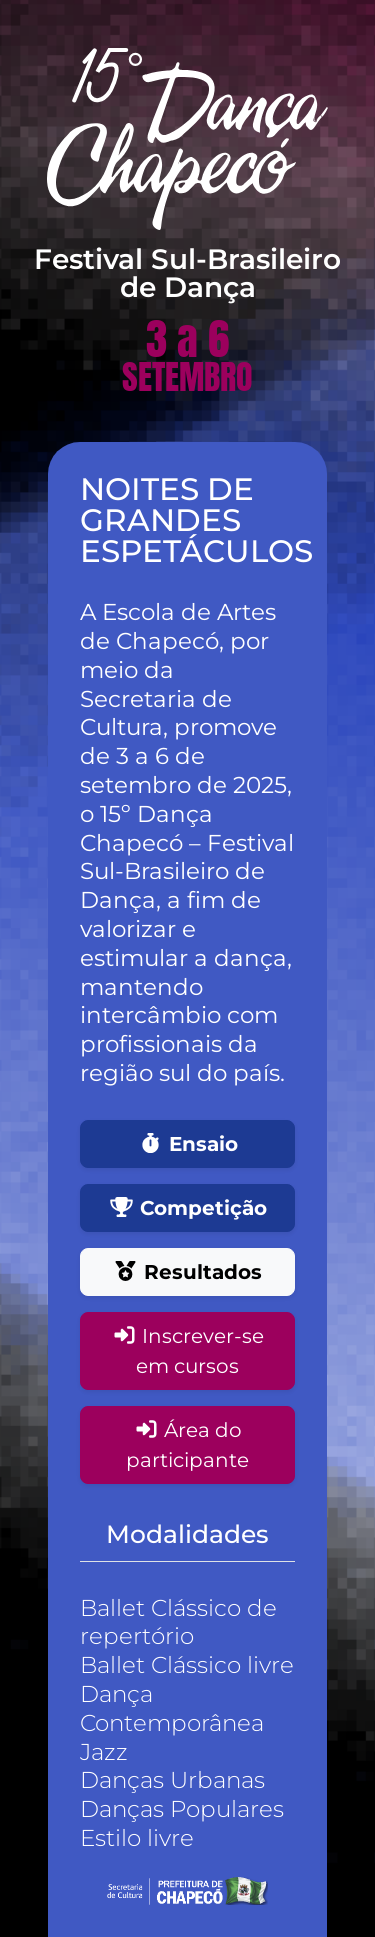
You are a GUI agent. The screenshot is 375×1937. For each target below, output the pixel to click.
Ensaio (188, 1144)
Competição (188, 1208)
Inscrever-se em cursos (188, 1351)
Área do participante (187, 1445)
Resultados (187, 1272)
